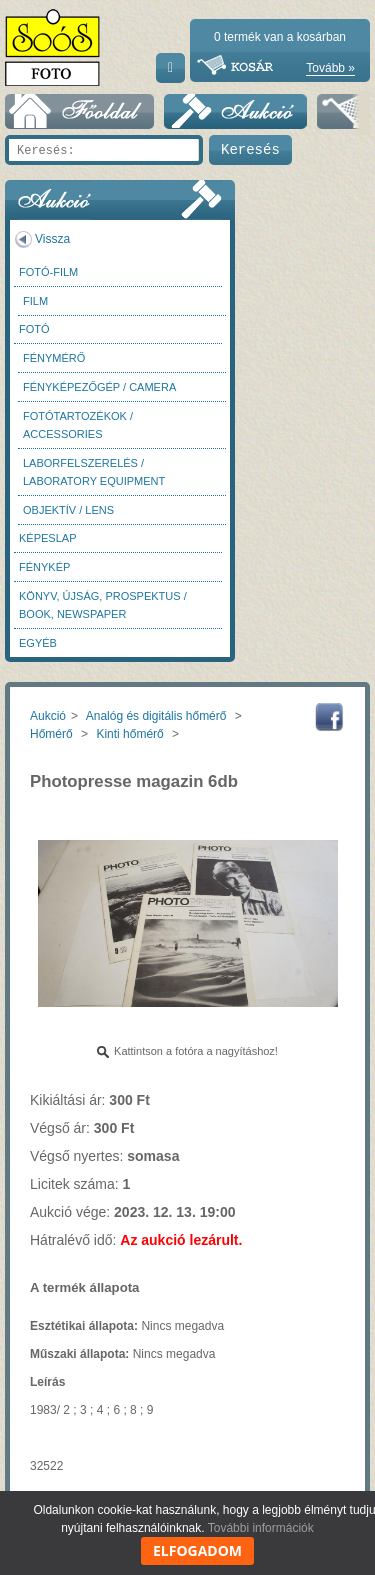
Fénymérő (54, 358)
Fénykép (44, 567)
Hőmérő (51, 734)
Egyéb (38, 643)
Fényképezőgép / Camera (99, 387)
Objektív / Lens (68, 510)
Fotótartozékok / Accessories (78, 425)
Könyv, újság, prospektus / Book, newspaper (103, 605)
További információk (261, 1528)
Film (35, 301)
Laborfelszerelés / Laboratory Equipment (94, 472)
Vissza (52, 239)
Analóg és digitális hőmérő (156, 716)
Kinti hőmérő (129, 734)
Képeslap (47, 538)
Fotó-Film (48, 272)
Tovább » (330, 68)
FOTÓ (34, 329)
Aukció (48, 716)
